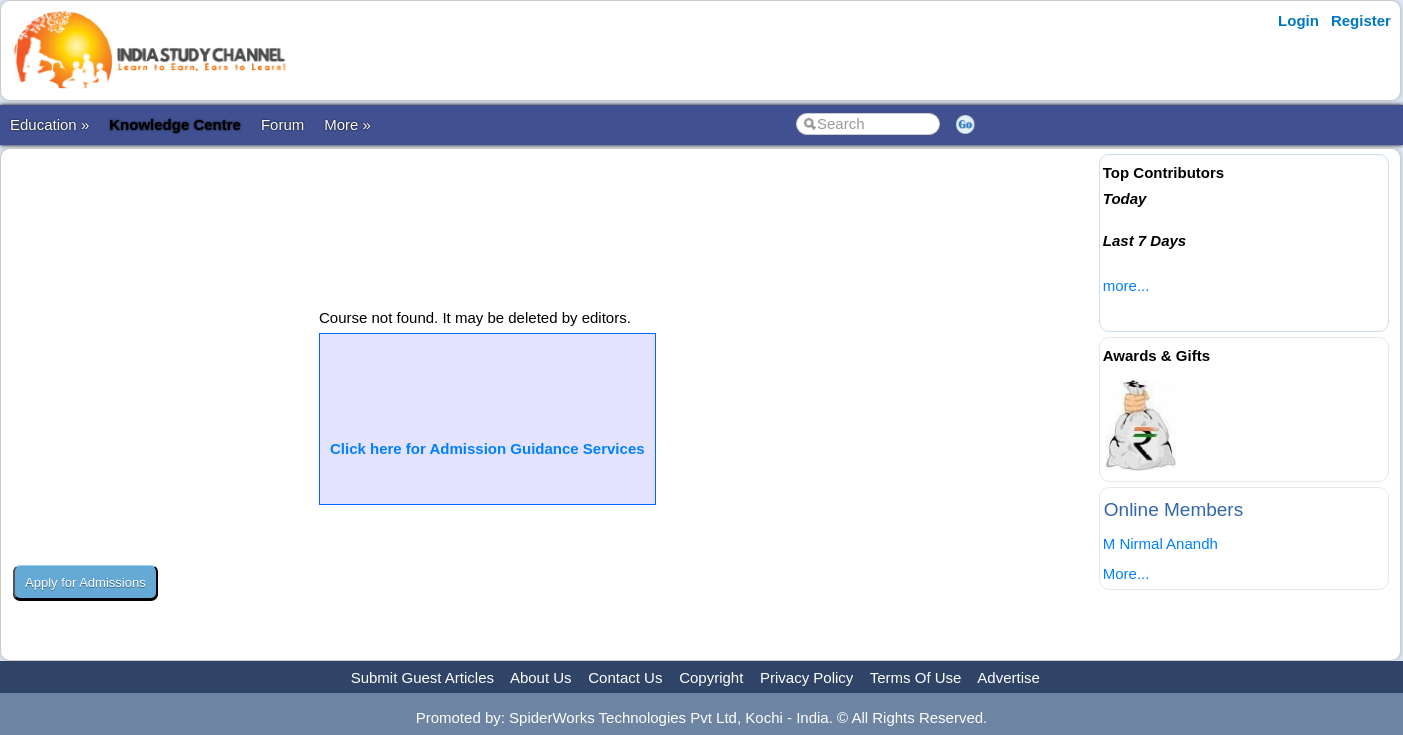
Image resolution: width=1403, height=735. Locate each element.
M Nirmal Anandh (1160, 543)
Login (1298, 20)
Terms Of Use (916, 677)
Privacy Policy (806, 677)
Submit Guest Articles (422, 677)
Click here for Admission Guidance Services (487, 448)
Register (1361, 20)
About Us (541, 677)
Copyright (711, 677)
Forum (282, 124)
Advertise (1008, 677)
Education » (49, 124)
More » (347, 124)
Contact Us (625, 677)
